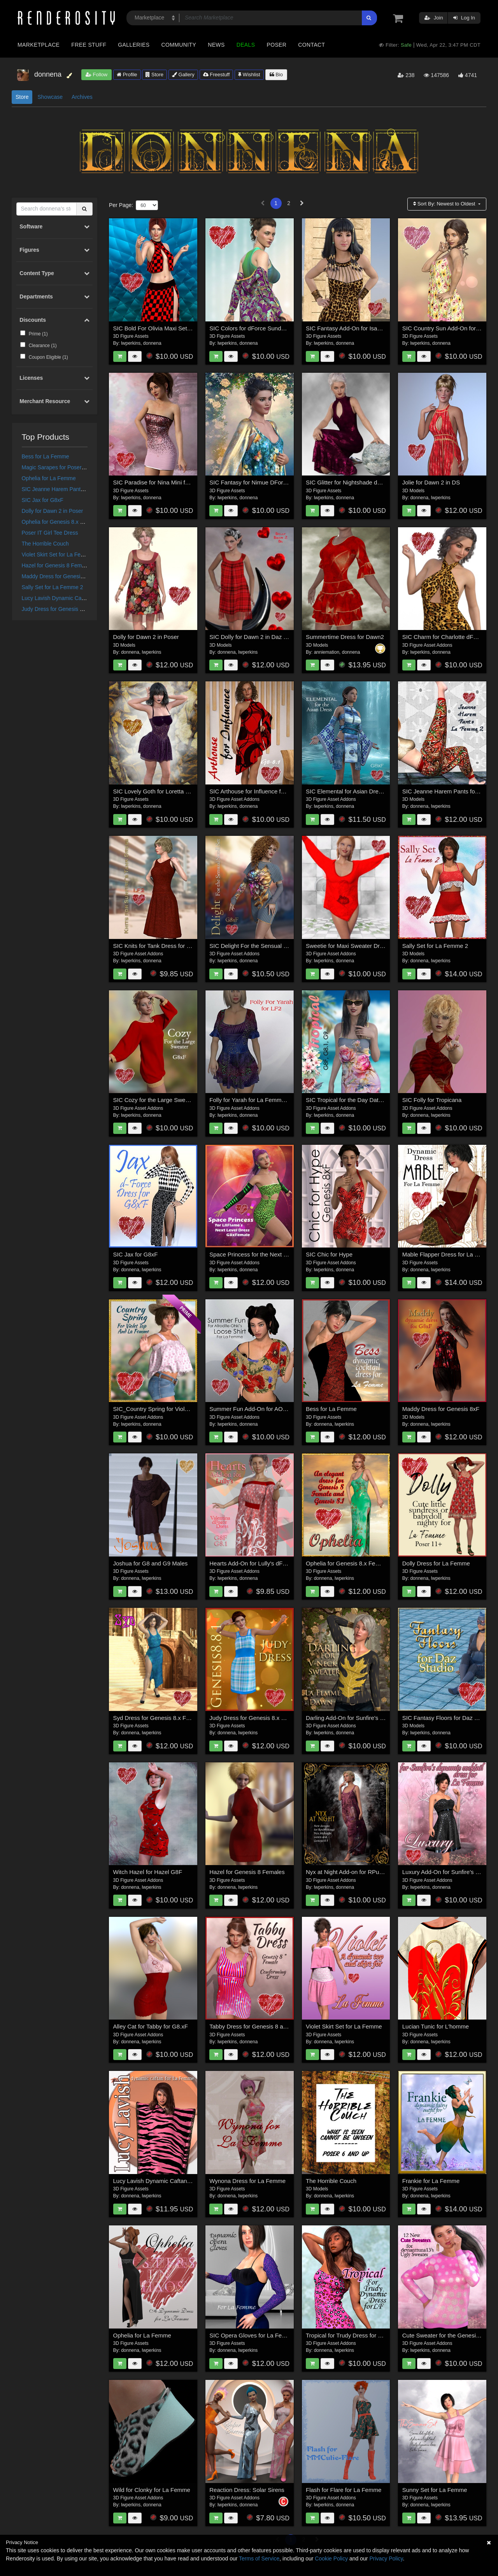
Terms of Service (259, 2558)
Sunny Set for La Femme (434, 2490)
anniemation (326, 652)
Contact (311, 45)
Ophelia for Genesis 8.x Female (60, 522)
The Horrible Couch (45, 543)
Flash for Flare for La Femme (343, 2490)
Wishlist (249, 74)
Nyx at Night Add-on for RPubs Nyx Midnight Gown (371, 1872)
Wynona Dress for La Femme (247, 2181)
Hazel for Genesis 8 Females (57, 565)
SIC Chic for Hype (329, 1254)
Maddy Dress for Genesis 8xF (58, 576)
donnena (152, 343)
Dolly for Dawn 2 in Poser (52, 511)
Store (154, 74)
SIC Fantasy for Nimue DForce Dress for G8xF (269, 482)
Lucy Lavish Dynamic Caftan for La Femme (74, 598)
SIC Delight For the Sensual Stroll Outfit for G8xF (273, 945)
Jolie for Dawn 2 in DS (431, 482)
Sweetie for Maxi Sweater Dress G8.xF (356, 945)
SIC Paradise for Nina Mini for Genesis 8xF (169, 482)
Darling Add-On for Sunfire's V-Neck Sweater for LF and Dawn (386, 1717)
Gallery (183, 74)
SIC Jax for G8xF (42, 500)
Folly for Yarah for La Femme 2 (249, 1100)
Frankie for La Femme (431, 2181)
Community (178, 45)
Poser (276, 45)
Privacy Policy (386, 2558)
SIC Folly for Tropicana (432, 1100)
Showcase (50, 97)
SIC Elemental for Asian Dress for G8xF (357, 791)
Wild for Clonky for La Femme (151, 2490)
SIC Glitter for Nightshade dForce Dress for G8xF (369, 482)
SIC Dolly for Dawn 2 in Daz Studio (254, 636)
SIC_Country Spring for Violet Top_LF (161, 1409)
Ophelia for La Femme (49, 478)
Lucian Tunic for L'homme (435, 2026)
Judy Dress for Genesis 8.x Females (66, 609)
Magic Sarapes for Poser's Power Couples (73, 467)
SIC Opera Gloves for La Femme (252, 2335)
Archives (82, 97)
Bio (276, 74)
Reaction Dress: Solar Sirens (246, 2490)
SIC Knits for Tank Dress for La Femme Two (170, 945)
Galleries (133, 45)
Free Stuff (88, 45)
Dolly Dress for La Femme (436, 1563)
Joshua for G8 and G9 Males (150, 1563)
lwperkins (130, 343)
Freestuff (216, 74)
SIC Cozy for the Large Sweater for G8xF (166, 1100)
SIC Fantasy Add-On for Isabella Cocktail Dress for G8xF (379, 328)
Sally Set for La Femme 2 (52, 587)
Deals (246, 45)
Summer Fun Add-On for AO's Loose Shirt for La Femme (282, 1409)
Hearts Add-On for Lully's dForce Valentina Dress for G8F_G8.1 (291, 1563)
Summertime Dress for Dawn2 (345, 636)
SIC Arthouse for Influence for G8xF (255, 791)
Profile (127, 74)
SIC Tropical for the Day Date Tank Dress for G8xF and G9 (382, 1100)
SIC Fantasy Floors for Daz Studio (446, 1717)
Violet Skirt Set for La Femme (57, 554)
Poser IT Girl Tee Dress (50, 533)
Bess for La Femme (45, 456)
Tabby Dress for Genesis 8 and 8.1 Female (264, 2026)
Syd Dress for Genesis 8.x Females (159, 1717)
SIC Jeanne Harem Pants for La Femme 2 (72, 489)
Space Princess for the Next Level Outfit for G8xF (273, 1254)
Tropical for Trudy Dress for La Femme (356, 2335)
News (216, 45)
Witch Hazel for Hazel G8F (147, 1872)
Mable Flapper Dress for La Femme (448, 1254)
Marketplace (39, 45)
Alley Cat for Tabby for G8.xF (150, 2026)
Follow (96, 74)
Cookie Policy (331, 2558)
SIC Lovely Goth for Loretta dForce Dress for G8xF (179, 791)
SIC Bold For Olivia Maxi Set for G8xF (162, 328)
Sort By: (445, 204)
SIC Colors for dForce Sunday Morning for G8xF (271, 328)
